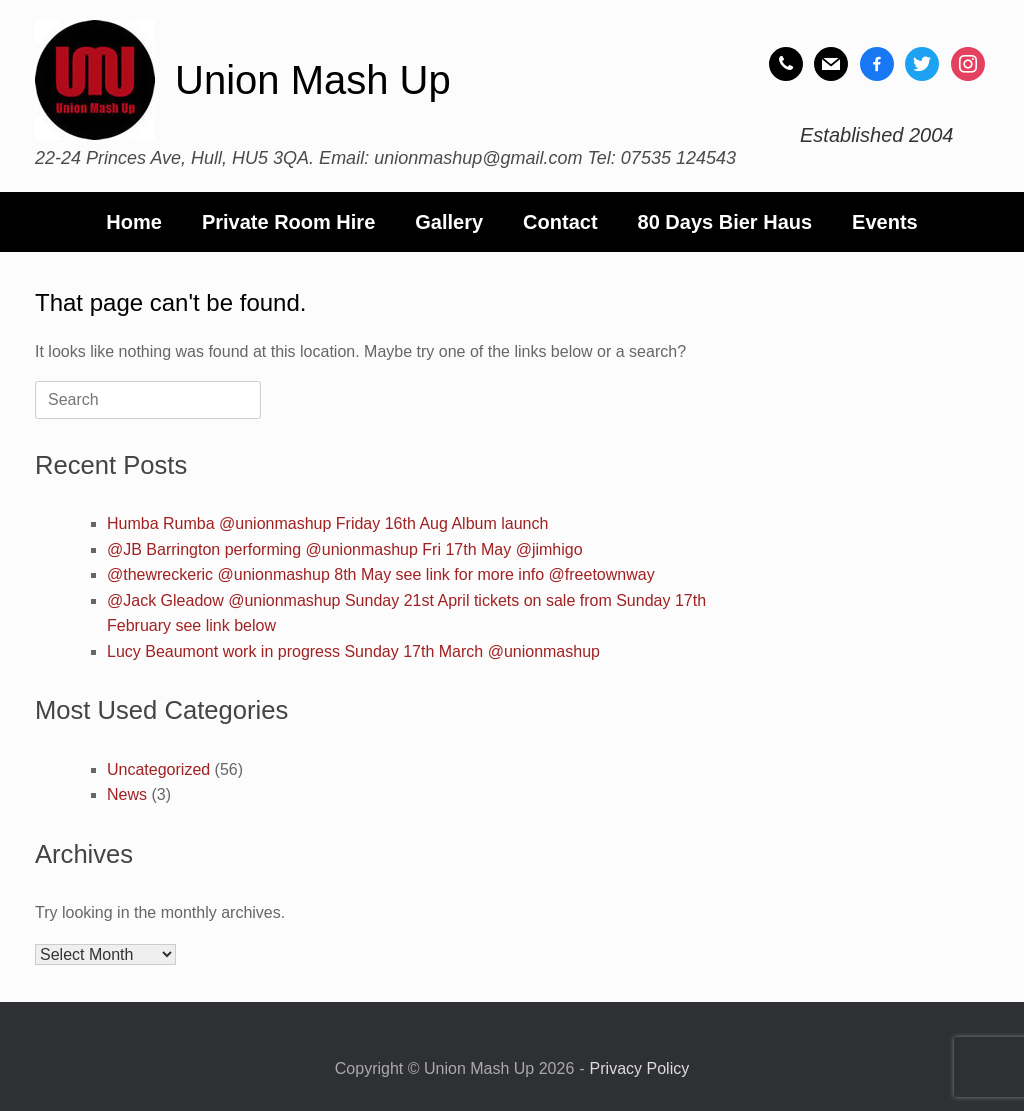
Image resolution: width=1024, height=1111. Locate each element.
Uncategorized (158, 769)
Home (134, 222)
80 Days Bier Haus (725, 222)
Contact (560, 222)
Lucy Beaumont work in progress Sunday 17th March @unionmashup (353, 651)
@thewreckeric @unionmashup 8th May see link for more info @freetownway (381, 574)
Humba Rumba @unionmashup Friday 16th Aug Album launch (327, 523)
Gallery (449, 222)
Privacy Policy (640, 1068)
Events (885, 222)
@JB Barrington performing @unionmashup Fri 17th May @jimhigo (345, 549)
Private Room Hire (288, 222)
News (127, 794)
